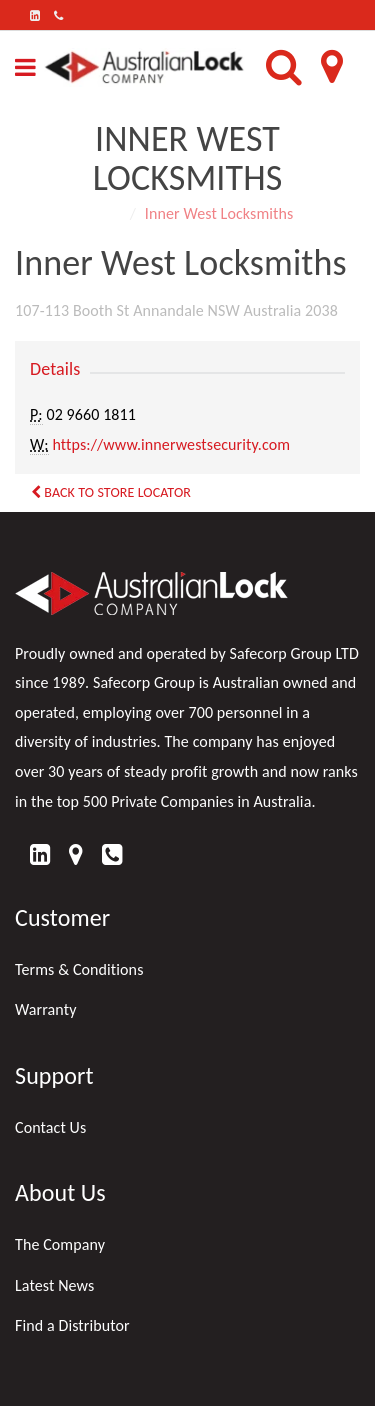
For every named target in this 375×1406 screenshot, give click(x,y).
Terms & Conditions (79, 969)
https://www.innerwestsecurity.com (171, 444)
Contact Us (50, 1127)
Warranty (46, 1009)
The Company (60, 1244)
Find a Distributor (72, 1325)
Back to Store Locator (111, 492)
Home (102, 213)
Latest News (54, 1285)
